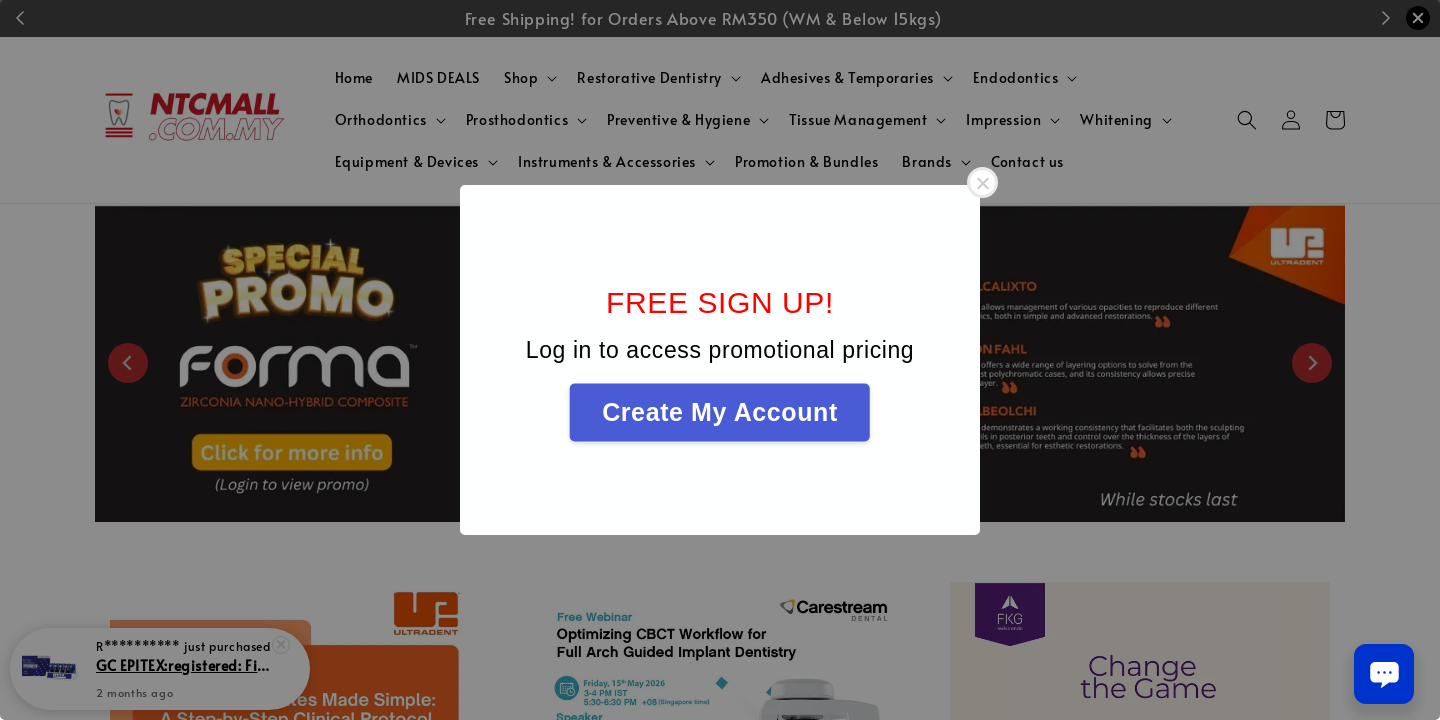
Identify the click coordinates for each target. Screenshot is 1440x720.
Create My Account (720, 412)
